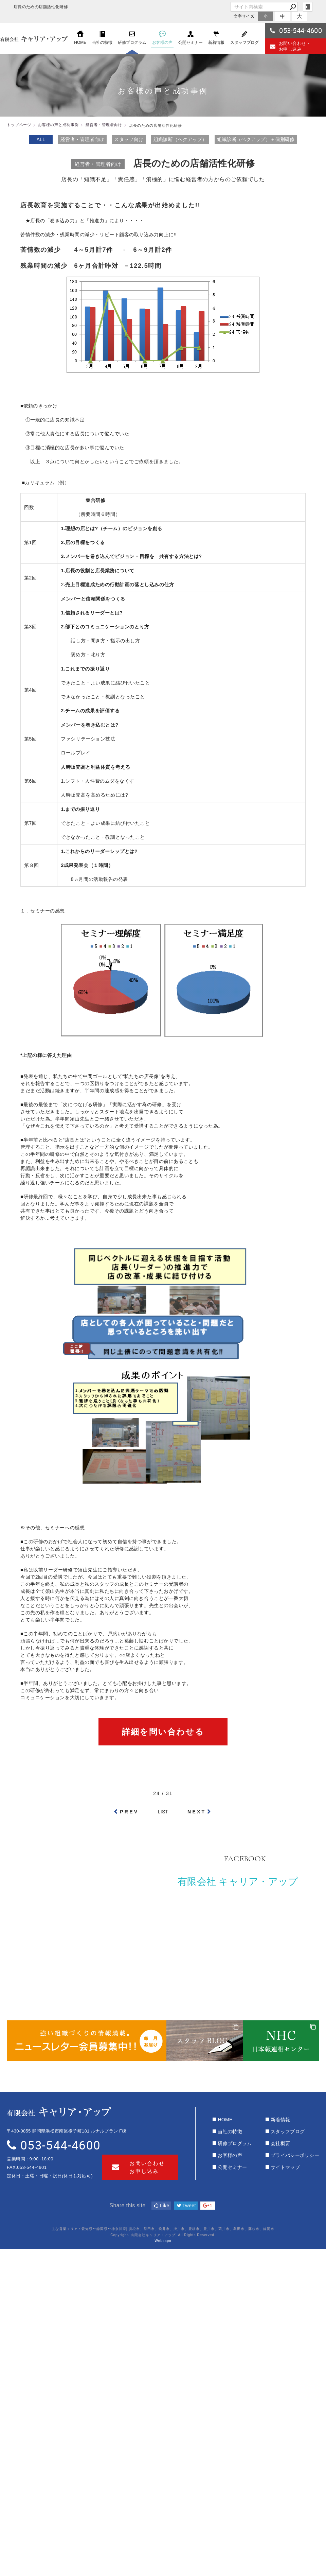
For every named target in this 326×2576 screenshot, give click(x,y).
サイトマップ (285, 2167)
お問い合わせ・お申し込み (290, 46)
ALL (40, 139)
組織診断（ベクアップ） (180, 139)
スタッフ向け (128, 139)
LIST (163, 1811)
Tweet (186, 2205)
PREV (129, 1811)
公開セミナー (232, 2167)
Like (161, 2205)
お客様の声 (230, 2155)
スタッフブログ (288, 2131)
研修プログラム (235, 2143)
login (307, 7)
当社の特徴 (230, 2131)
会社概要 (280, 2143)
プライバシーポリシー (295, 2155)
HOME (225, 2119)
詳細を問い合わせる (163, 1731)
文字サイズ (244, 16)
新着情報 (280, 2119)
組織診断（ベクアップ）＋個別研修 (256, 139)
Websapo (163, 2241)
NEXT (196, 1811)
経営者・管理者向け (82, 139)
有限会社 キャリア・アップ (238, 1881)
